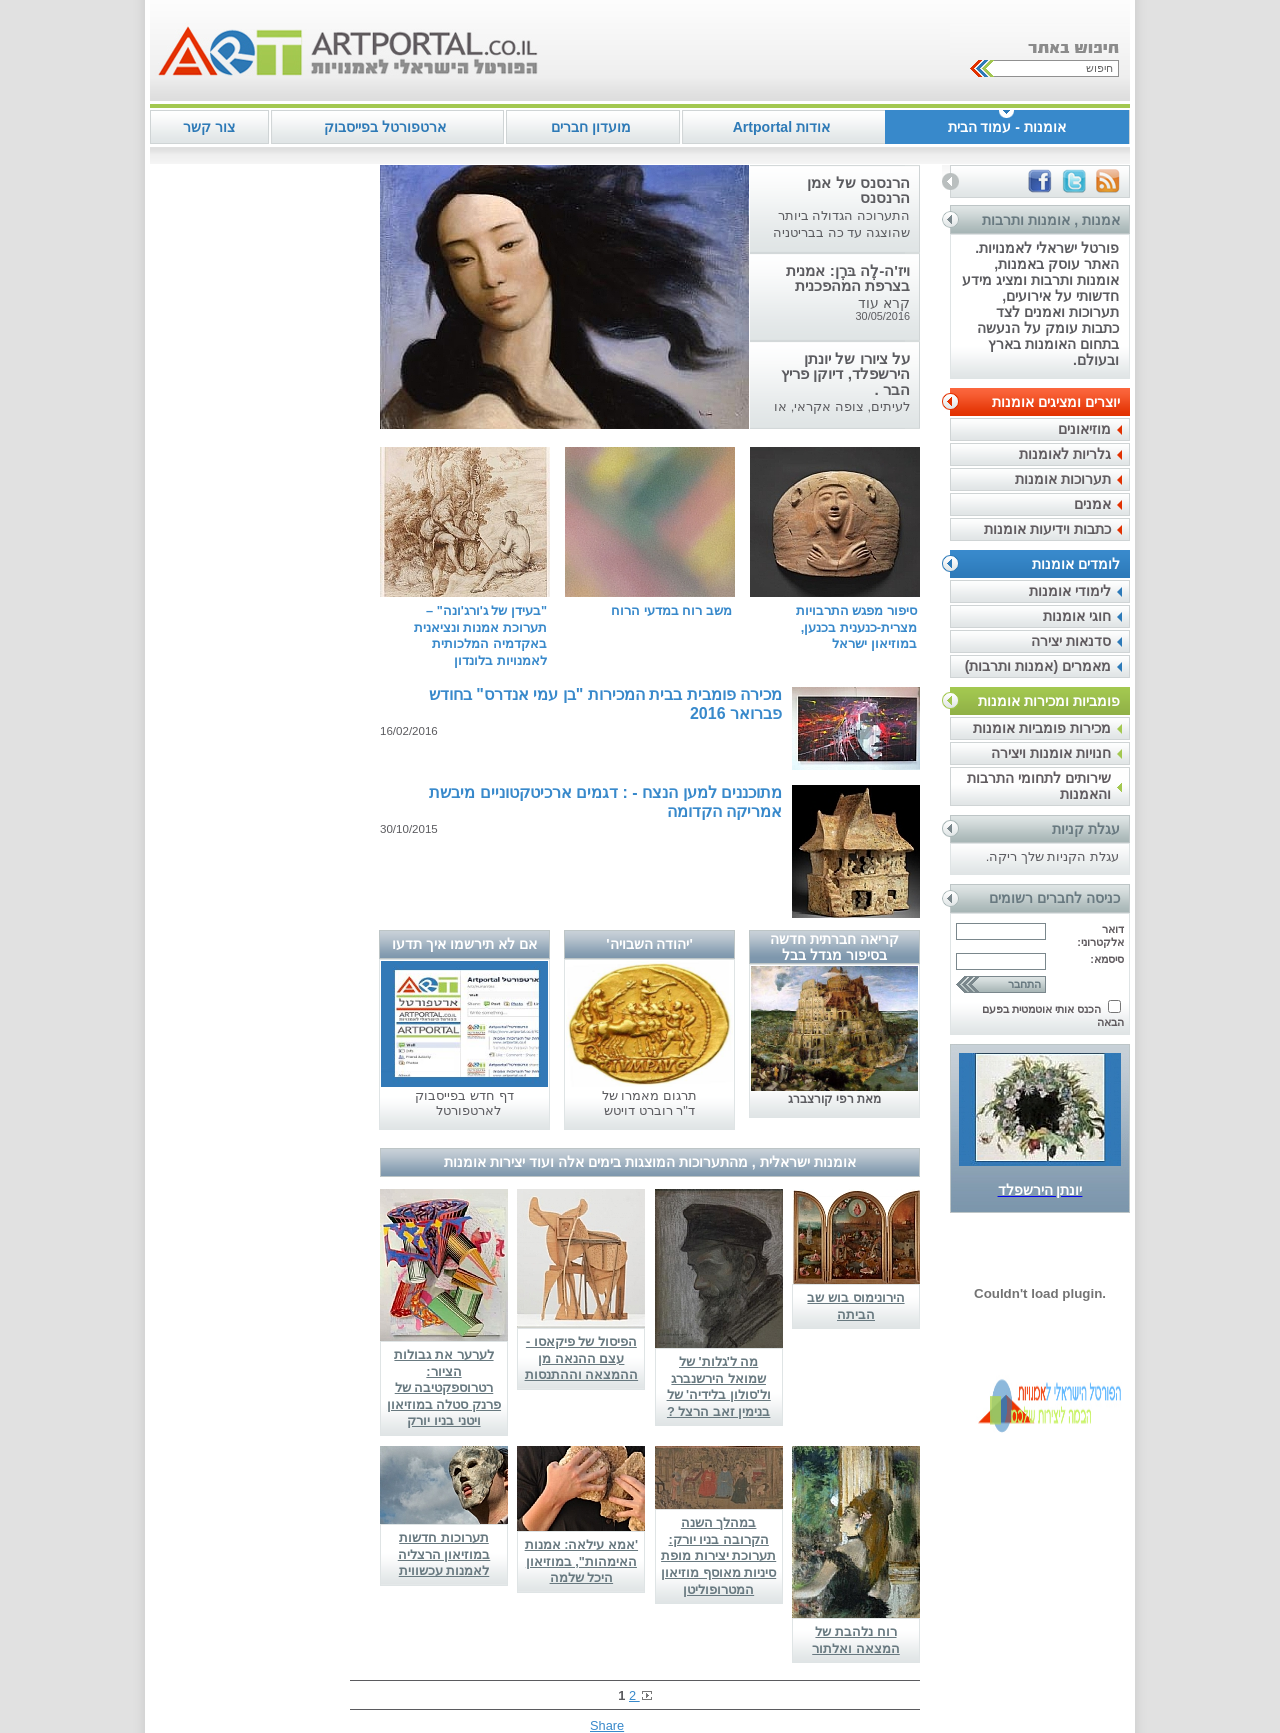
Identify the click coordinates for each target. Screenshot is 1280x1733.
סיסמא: (1107, 959)
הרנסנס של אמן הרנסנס (858, 190)
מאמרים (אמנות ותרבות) (1038, 666)
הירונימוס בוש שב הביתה (855, 1306)
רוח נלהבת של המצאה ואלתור (856, 1640)
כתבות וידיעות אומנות (1047, 529)
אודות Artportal (781, 127)
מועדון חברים (591, 127)
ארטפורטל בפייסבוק (385, 127)
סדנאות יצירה (1071, 641)
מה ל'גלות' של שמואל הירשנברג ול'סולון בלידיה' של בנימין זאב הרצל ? (719, 1386)
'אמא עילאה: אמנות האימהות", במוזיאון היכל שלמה (581, 1561)
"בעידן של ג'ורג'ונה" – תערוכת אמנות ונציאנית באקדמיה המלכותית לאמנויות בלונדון (480, 635)
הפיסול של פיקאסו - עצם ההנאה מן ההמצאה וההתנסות (582, 1358)
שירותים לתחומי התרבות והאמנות (1039, 786)
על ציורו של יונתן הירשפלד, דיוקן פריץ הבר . (845, 374)
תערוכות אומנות (1063, 479)
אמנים (1092, 504)
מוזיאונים (1084, 429)
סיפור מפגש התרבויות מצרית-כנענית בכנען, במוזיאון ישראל (856, 627)
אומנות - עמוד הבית (1007, 127)
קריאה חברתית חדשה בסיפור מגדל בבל (834, 947)
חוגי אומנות (1077, 616)
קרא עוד (884, 303)
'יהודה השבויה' (649, 944)
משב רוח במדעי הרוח (671, 610)
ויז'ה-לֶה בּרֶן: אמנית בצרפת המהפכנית (848, 278)
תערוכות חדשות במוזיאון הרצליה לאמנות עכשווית (444, 1554)
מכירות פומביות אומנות (1042, 728)
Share (607, 1725)
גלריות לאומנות (1065, 454)
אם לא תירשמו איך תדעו (464, 944)
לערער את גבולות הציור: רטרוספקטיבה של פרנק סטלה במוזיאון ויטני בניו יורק (444, 1388)
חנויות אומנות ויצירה (1051, 753)
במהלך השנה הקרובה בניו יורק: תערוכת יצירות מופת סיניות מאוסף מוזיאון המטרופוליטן (718, 1556)
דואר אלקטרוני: (1100, 935)
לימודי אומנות (1070, 591)
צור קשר (209, 127)
